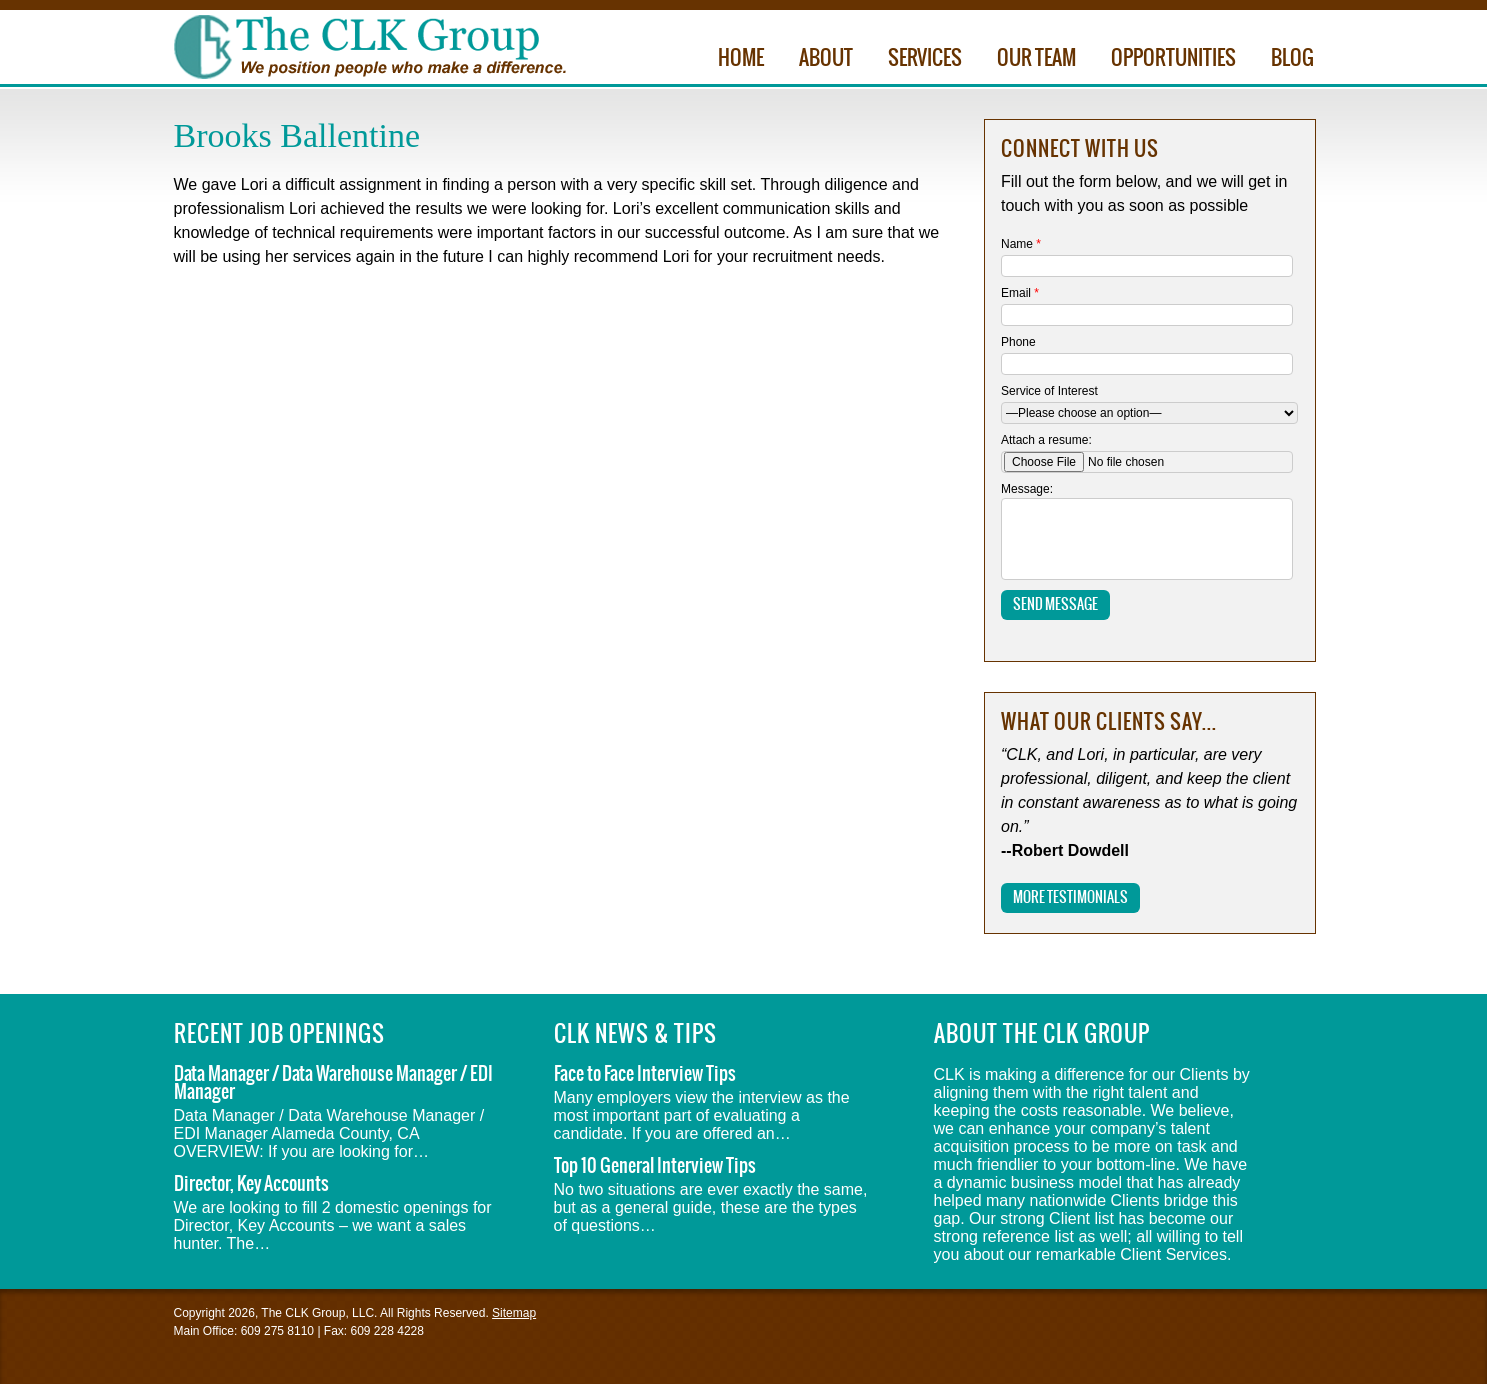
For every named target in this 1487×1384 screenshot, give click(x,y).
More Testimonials (1070, 898)
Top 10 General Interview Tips (655, 1166)
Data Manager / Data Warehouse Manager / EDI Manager (333, 1083)
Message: (1027, 489)
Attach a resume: (1046, 440)
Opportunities (1173, 59)
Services (925, 59)
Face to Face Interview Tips (645, 1074)
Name (1021, 244)
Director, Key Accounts (251, 1184)
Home (741, 59)
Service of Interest (1049, 391)
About (826, 59)
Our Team (1036, 59)
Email (1020, 293)
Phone (1018, 342)
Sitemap (514, 1313)
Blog (1292, 59)
